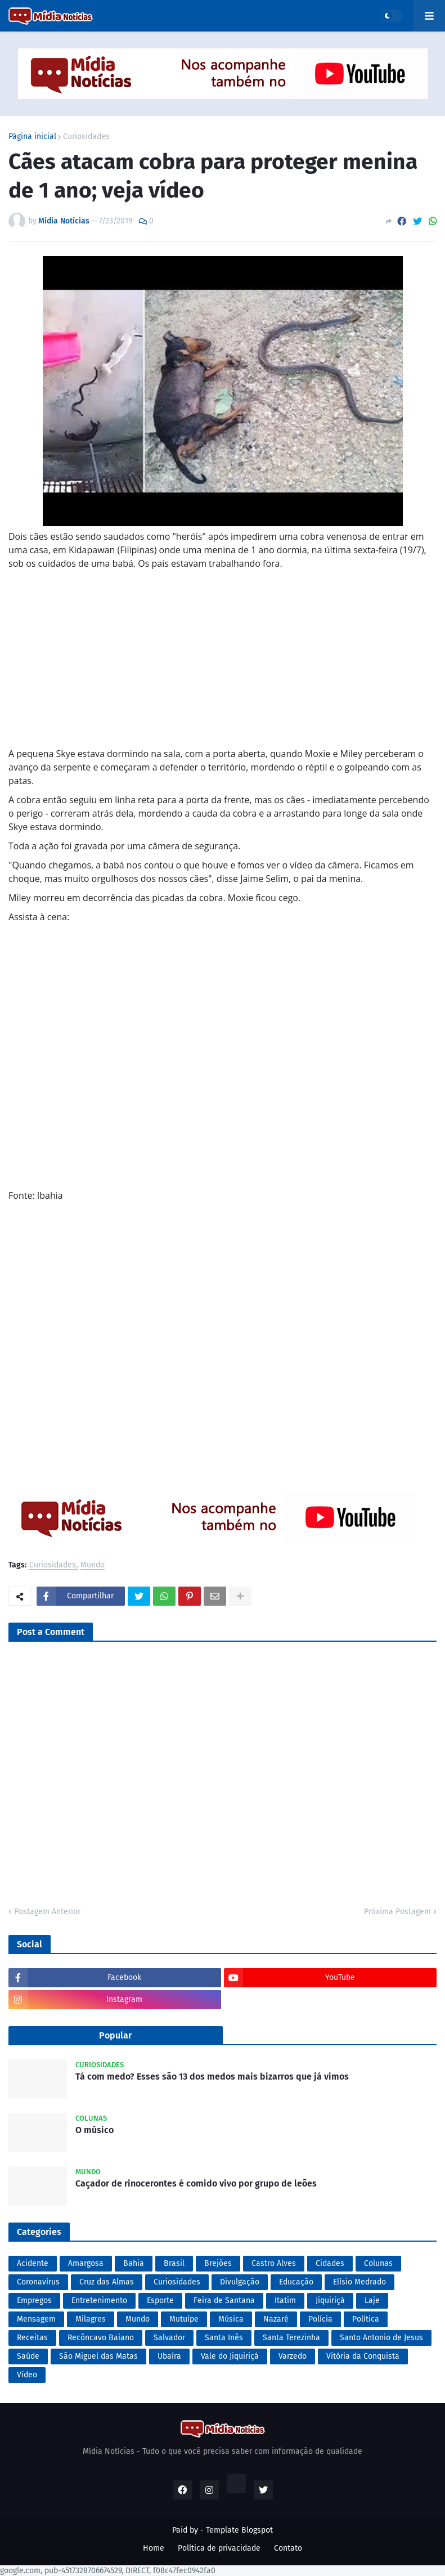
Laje (372, 2300)
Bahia (133, 2263)
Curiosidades (86, 137)
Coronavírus (38, 2282)
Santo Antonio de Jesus (381, 2337)
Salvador (169, 2337)
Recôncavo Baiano (101, 2337)
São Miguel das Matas (98, 2356)
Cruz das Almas (106, 2282)
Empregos (34, 2300)
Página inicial (32, 137)
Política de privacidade (219, 2548)
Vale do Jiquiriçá (230, 2356)
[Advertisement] (222, 668)
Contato (288, 2548)
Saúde (28, 2356)
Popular (115, 2035)
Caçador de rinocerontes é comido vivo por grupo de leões (196, 2183)
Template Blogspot (239, 2530)
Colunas (378, 2263)
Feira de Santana (224, 2300)
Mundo (92, 1565)
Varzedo (292, 2356)
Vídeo (27, 2375)
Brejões (218, 2263)
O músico (94, 2130)
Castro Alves (273, 2263)
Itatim (285, 2300)
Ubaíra (169, 2356)
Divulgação (239, 2282)
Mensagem (36, 2319)
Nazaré (276, 2319)
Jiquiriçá (330, 2300)
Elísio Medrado (359, 2282)
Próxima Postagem (397, 1911)
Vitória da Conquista (362, 2356)
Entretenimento (99, 2300)
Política (365, 2319)
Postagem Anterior (47, 1911)
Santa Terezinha (291, 2337)
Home (153, 2548)
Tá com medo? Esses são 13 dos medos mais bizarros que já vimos (212, 2076)
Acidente (32, 2263)
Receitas (32, 2337)
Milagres (90, 2319)
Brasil (174, 2263)
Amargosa (86, 2263)
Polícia (320, 2319)
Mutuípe (184, 2319)
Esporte (160, 2300)
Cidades (330, 2263)
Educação (296, 2282)
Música (231, 2319)
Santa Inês (224, 2337)
